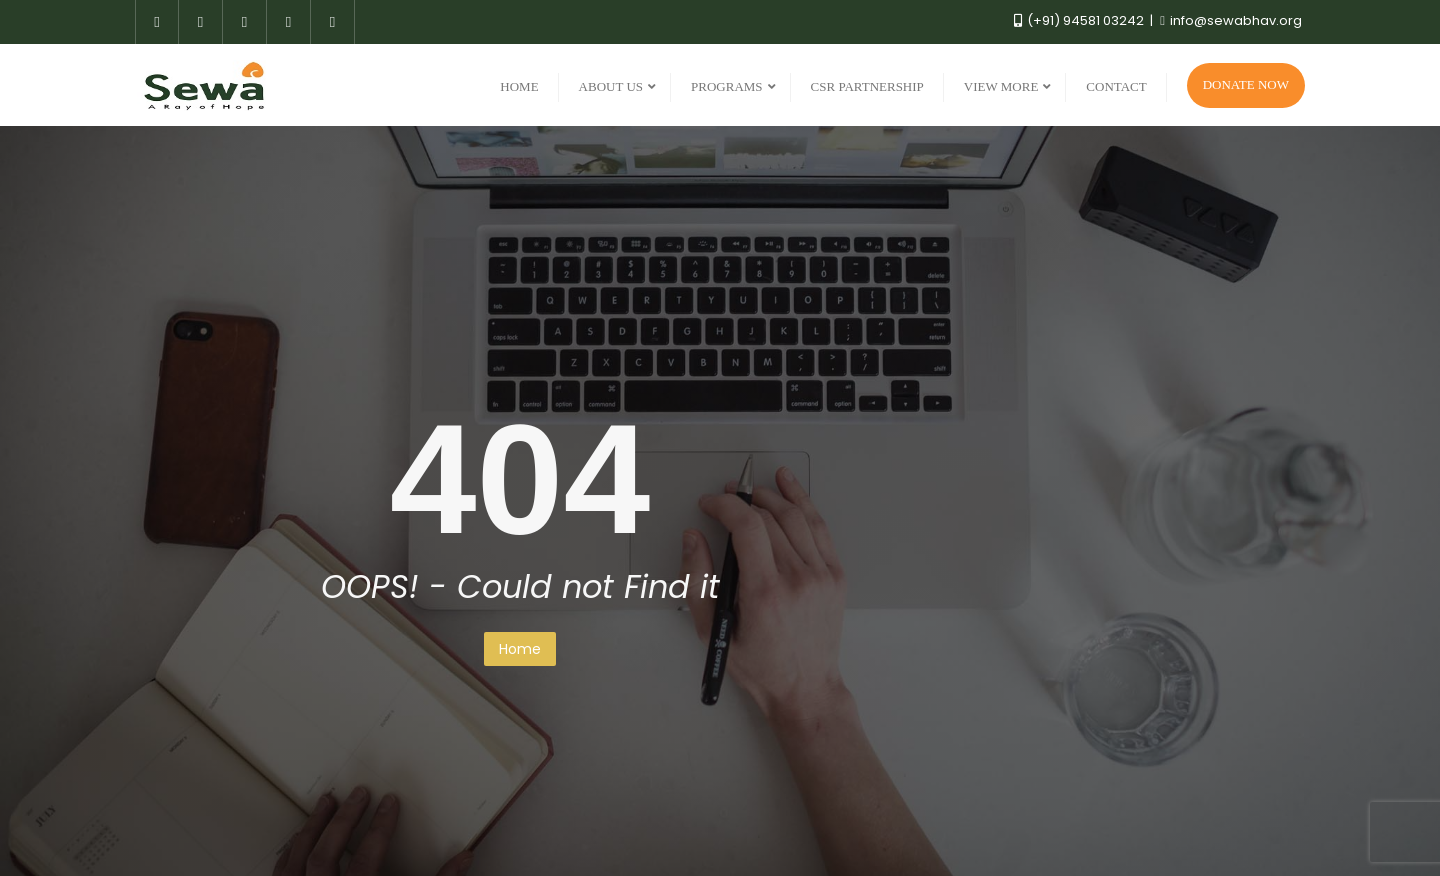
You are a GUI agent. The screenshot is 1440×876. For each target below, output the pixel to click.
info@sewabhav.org (1231, 20)
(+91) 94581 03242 (1080, 20)
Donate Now (1246, 84)
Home (520, 649)
